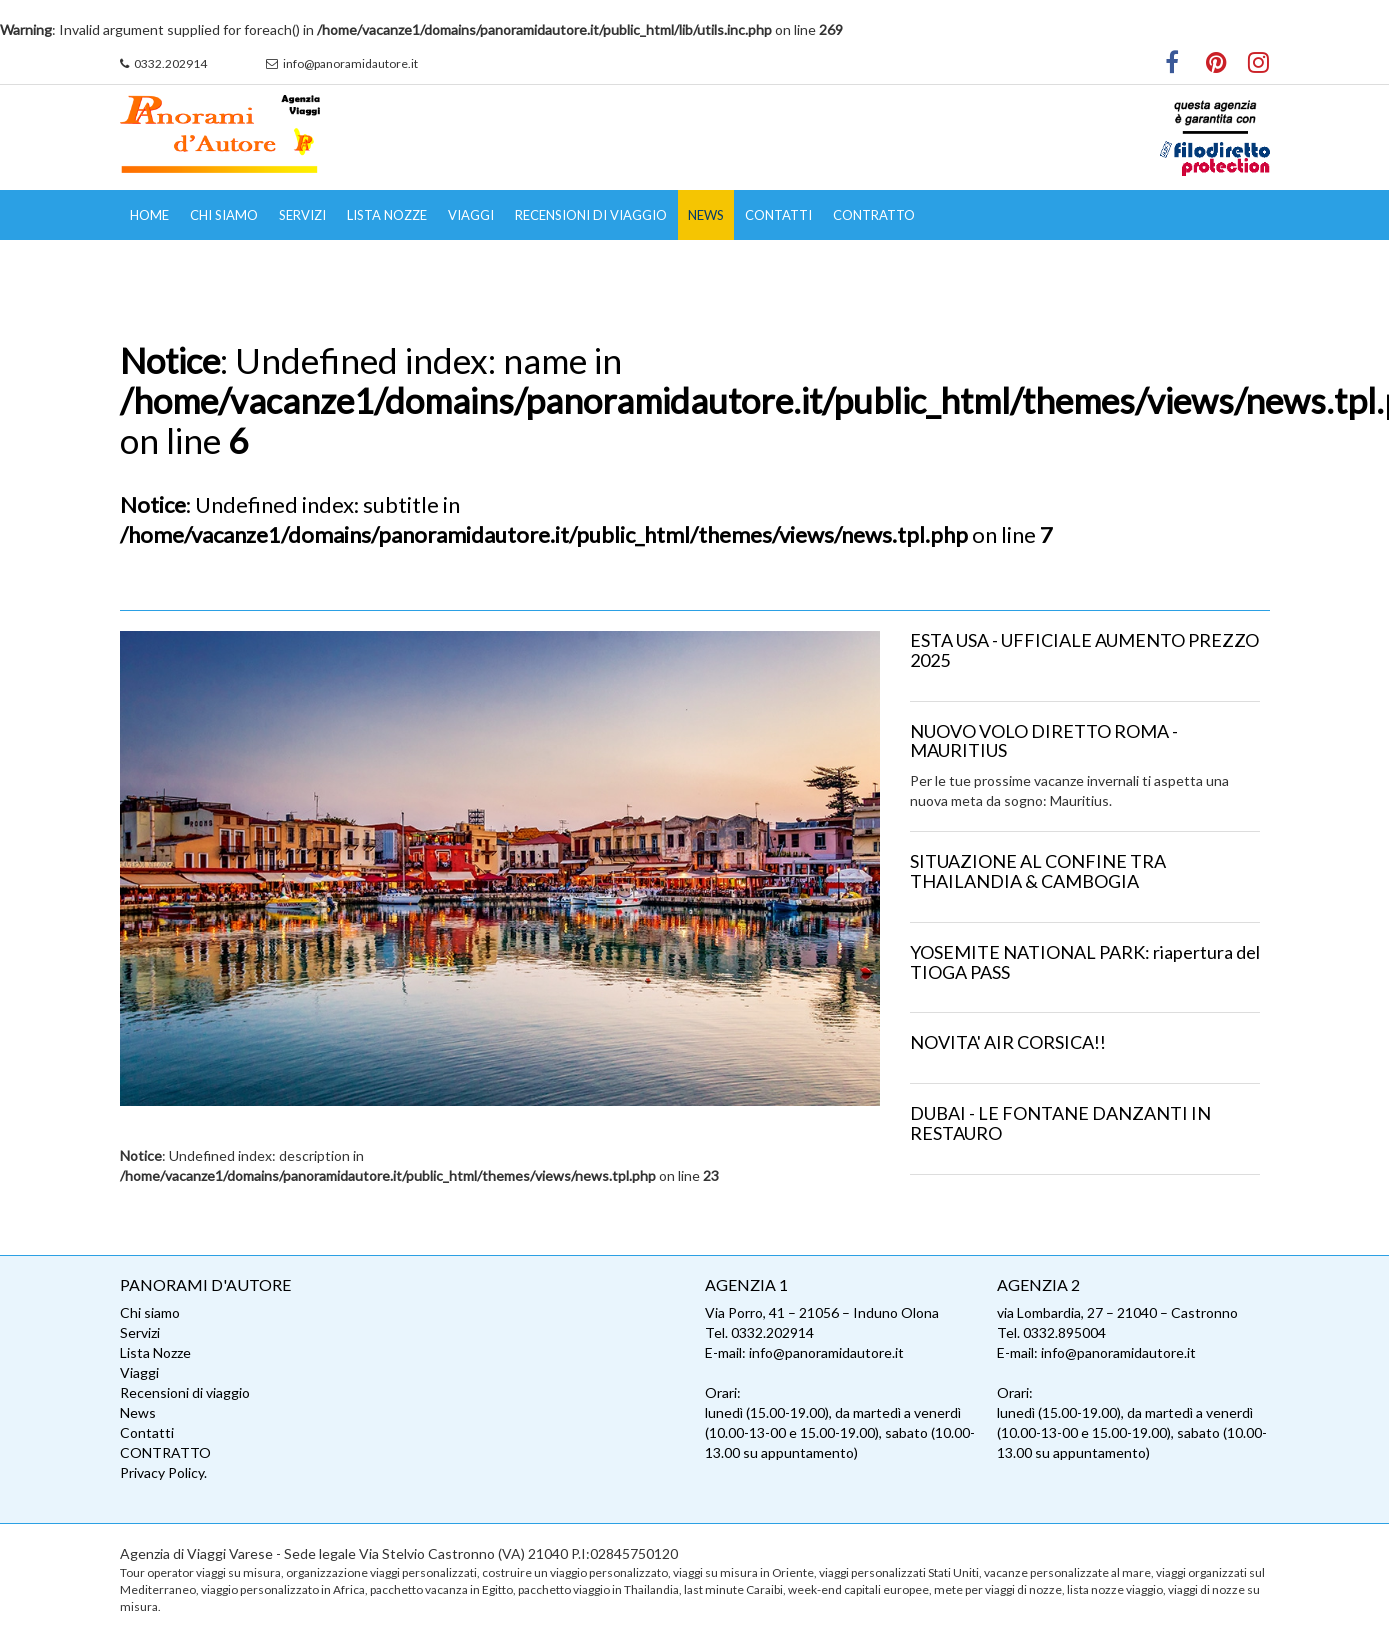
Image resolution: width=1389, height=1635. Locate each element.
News (706, 215)
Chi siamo (224, 215)
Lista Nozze (387, 215)
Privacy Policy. (163, 1472)
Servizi (302, 215)
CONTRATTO (874, 215)
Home (149, 215)
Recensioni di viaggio (591, 215)
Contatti (778, 215)
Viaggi (471, 215)
